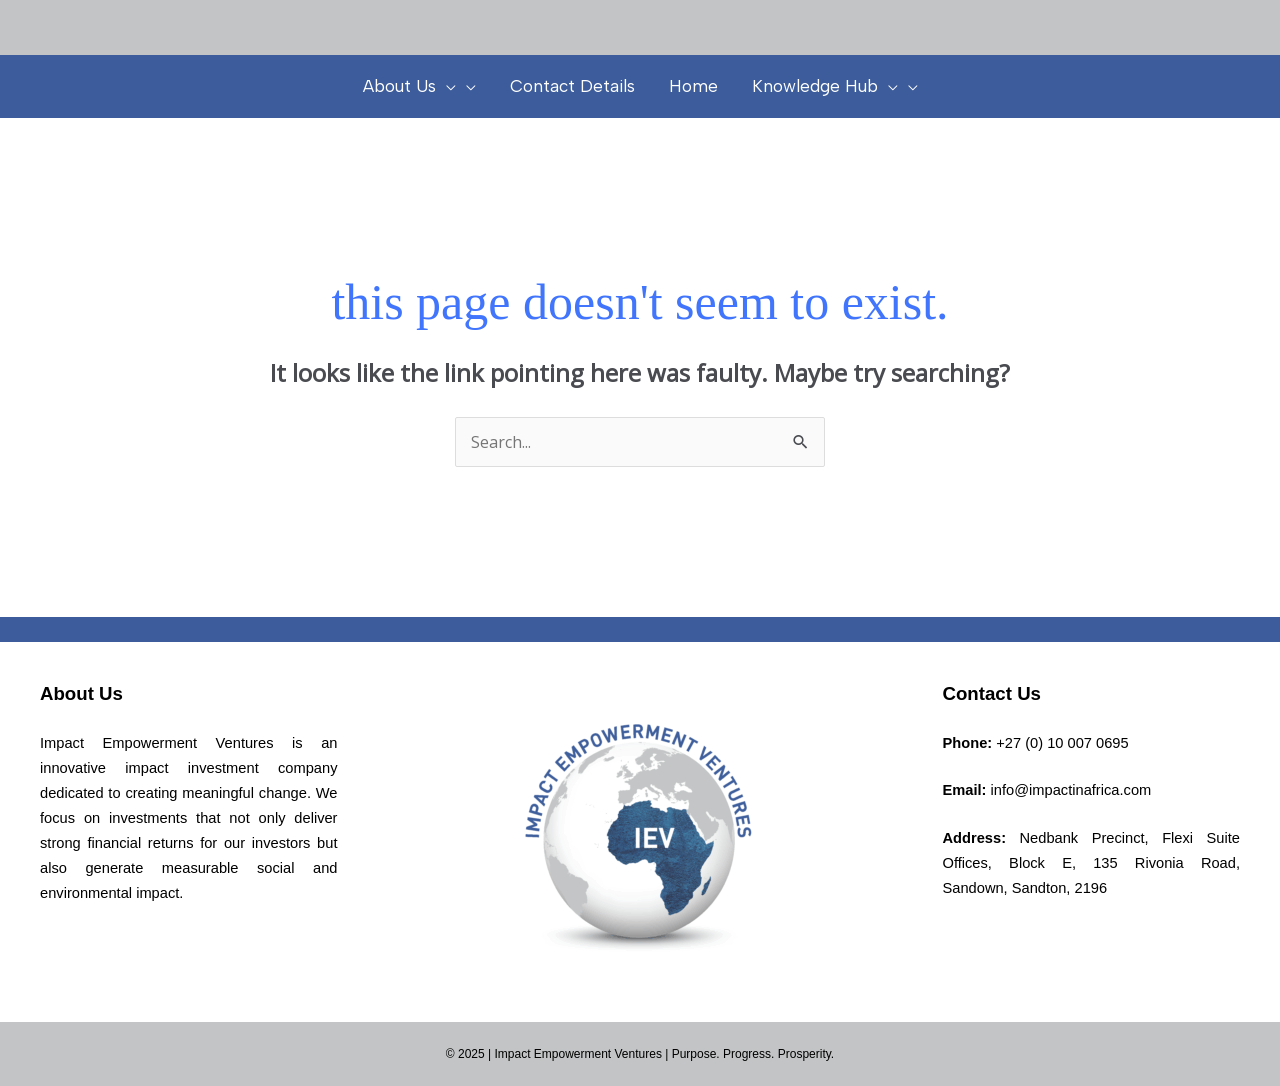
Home (693, 86)
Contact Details (572, 86)
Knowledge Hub (825, 86)
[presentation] (446, 86)
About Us (409, 86)
